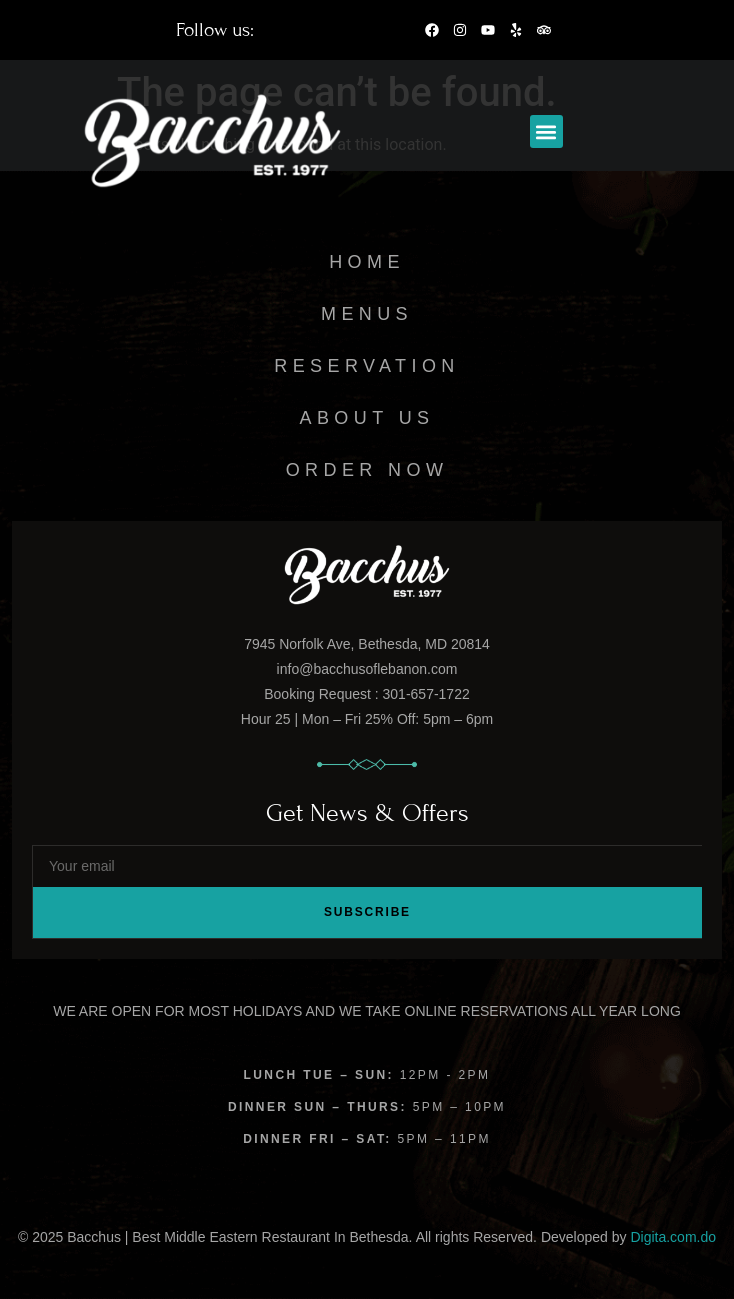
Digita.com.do (673, 1237)
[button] (546, 131)
